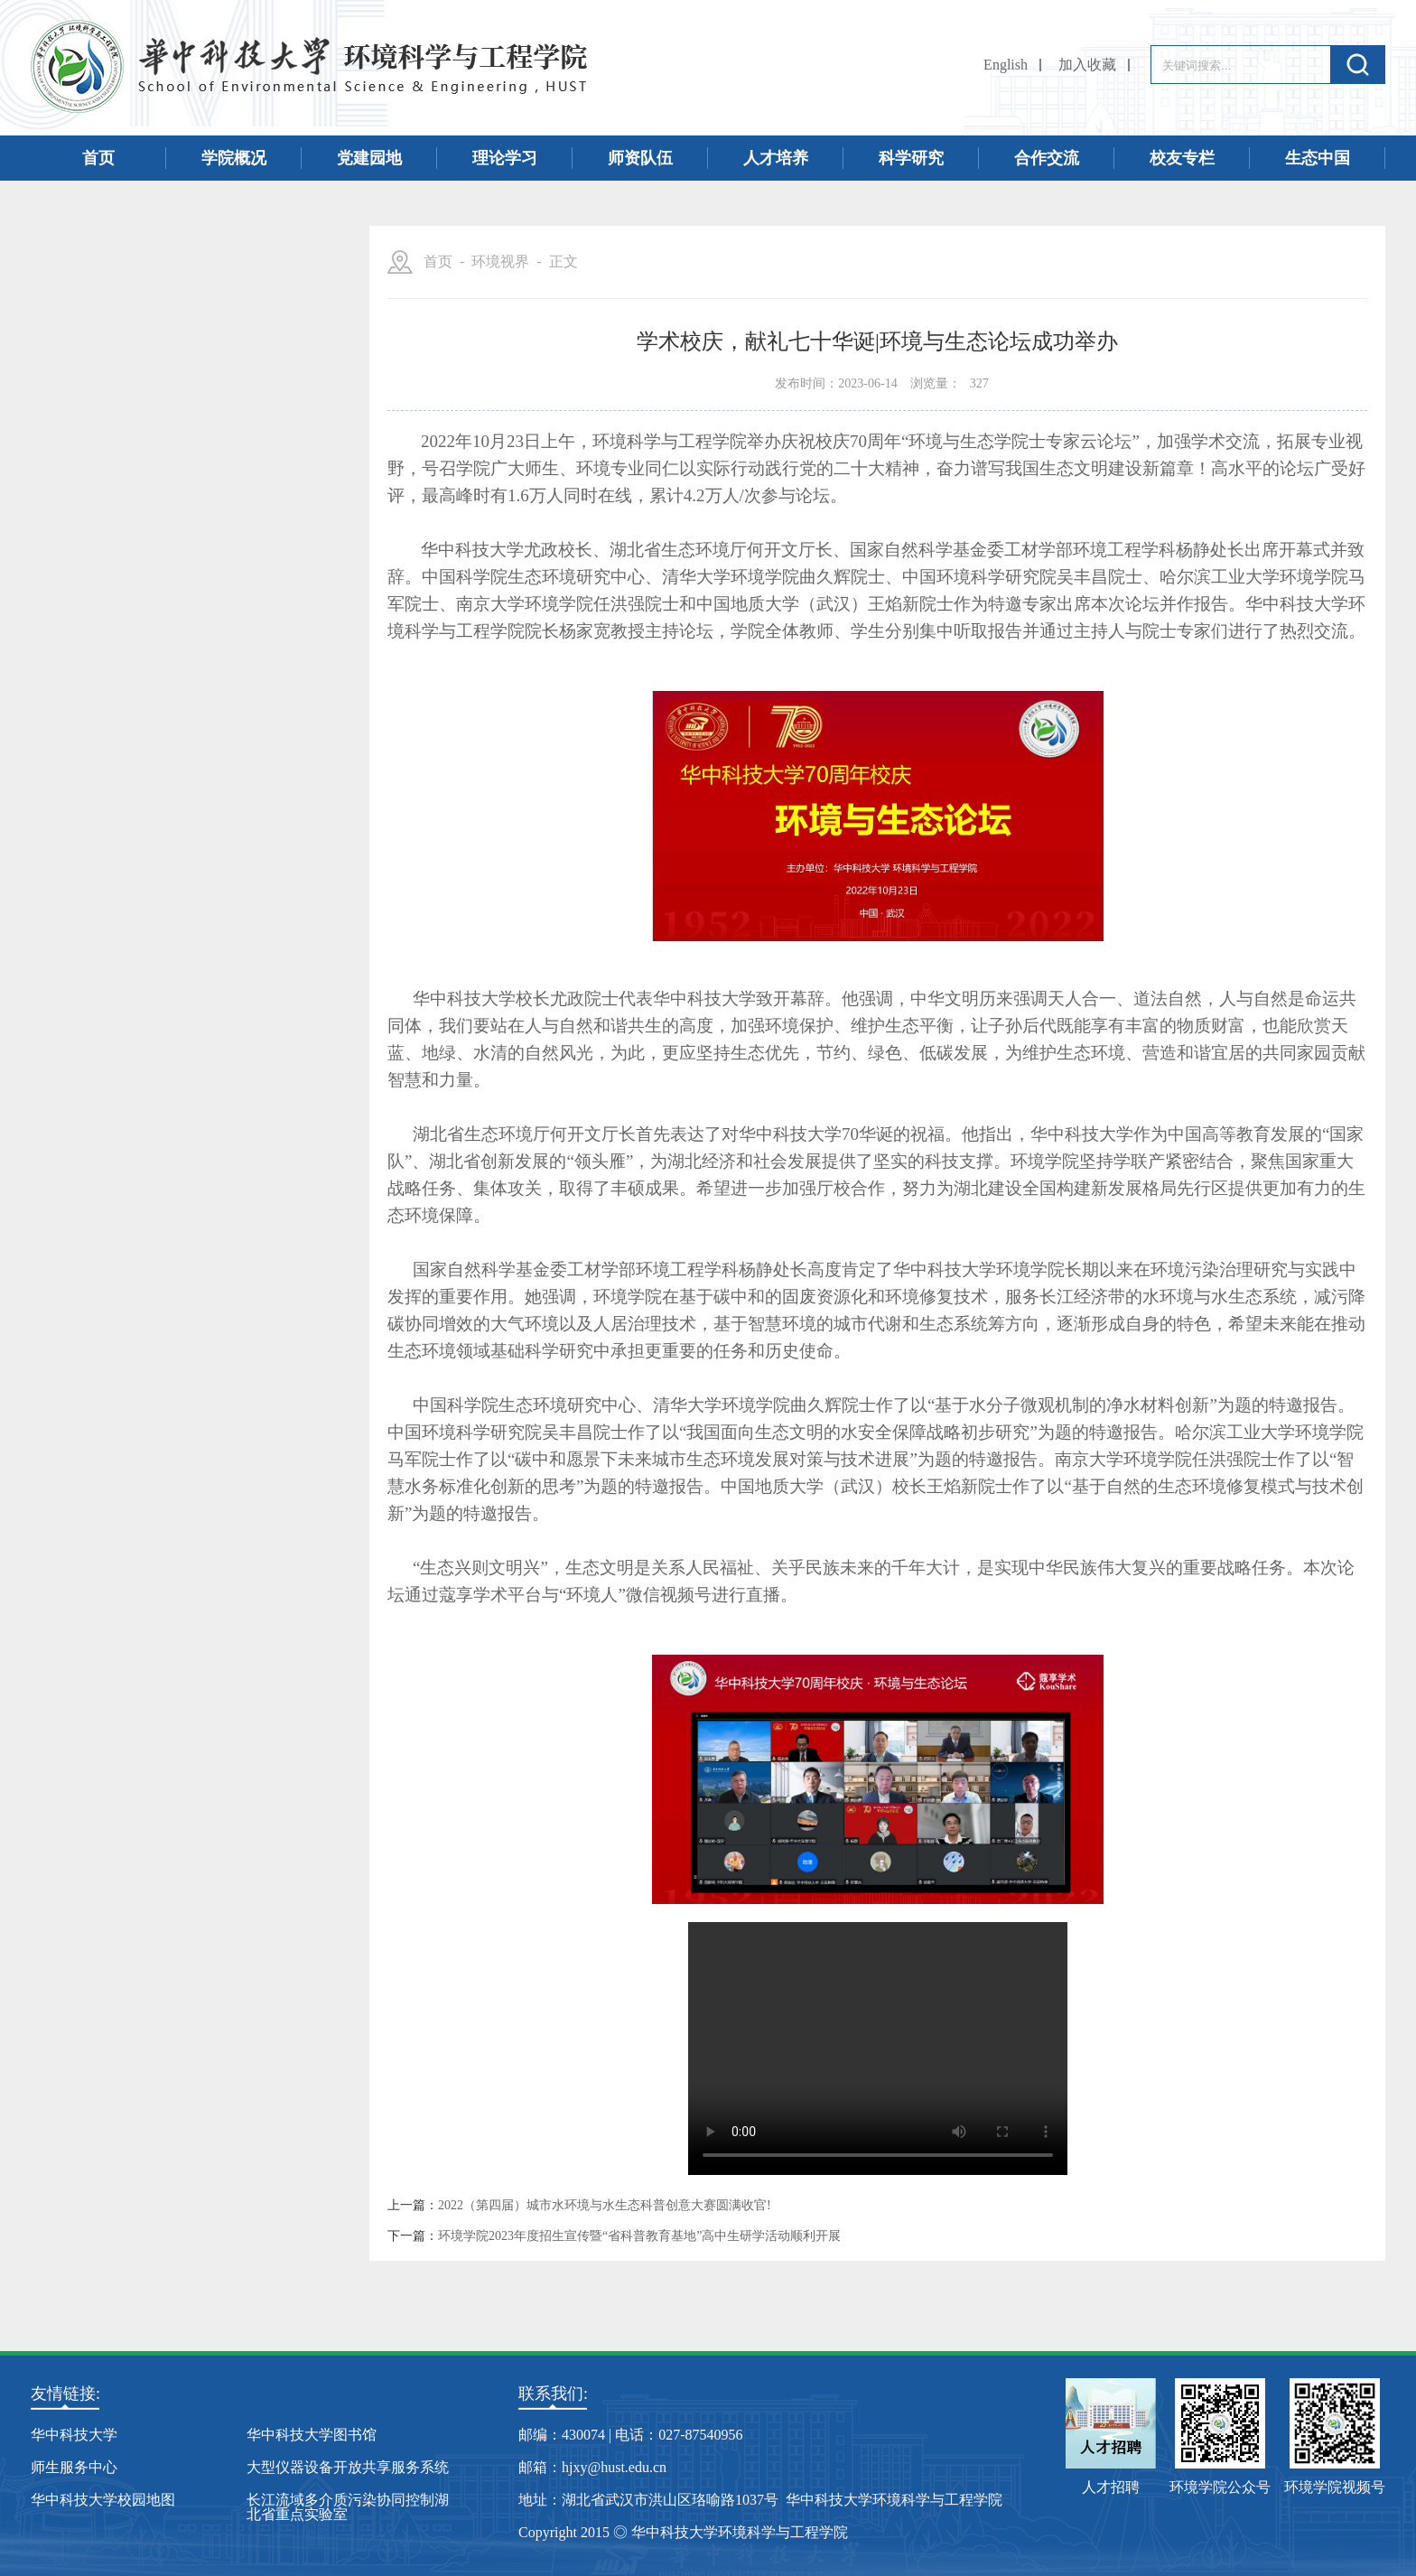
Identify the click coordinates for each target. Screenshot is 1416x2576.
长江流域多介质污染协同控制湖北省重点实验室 (348, 2507)
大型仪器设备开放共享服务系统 (348, 2467)
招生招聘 (179, 409)
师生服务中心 (74, 2467)
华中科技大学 (74, 2434)
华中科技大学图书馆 (312, 2434)
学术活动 (179, 599)
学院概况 (233, 158)
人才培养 (775, 158)
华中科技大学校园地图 (103, 2499)
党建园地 (369, 158)
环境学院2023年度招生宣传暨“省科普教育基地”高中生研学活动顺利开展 (639, 2236)
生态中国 (1317, 158)
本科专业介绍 (180, 662)
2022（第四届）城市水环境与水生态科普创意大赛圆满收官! (604, 2205)
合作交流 (1046, 158)
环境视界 (179, 535)
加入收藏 (1087, 64)
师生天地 (179, 472)
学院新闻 (179, 346)
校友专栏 (1182, 158)
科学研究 (911, 158)
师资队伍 (640, 158)
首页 (98, 158)
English (1005, 64)
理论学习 (504, 158)
